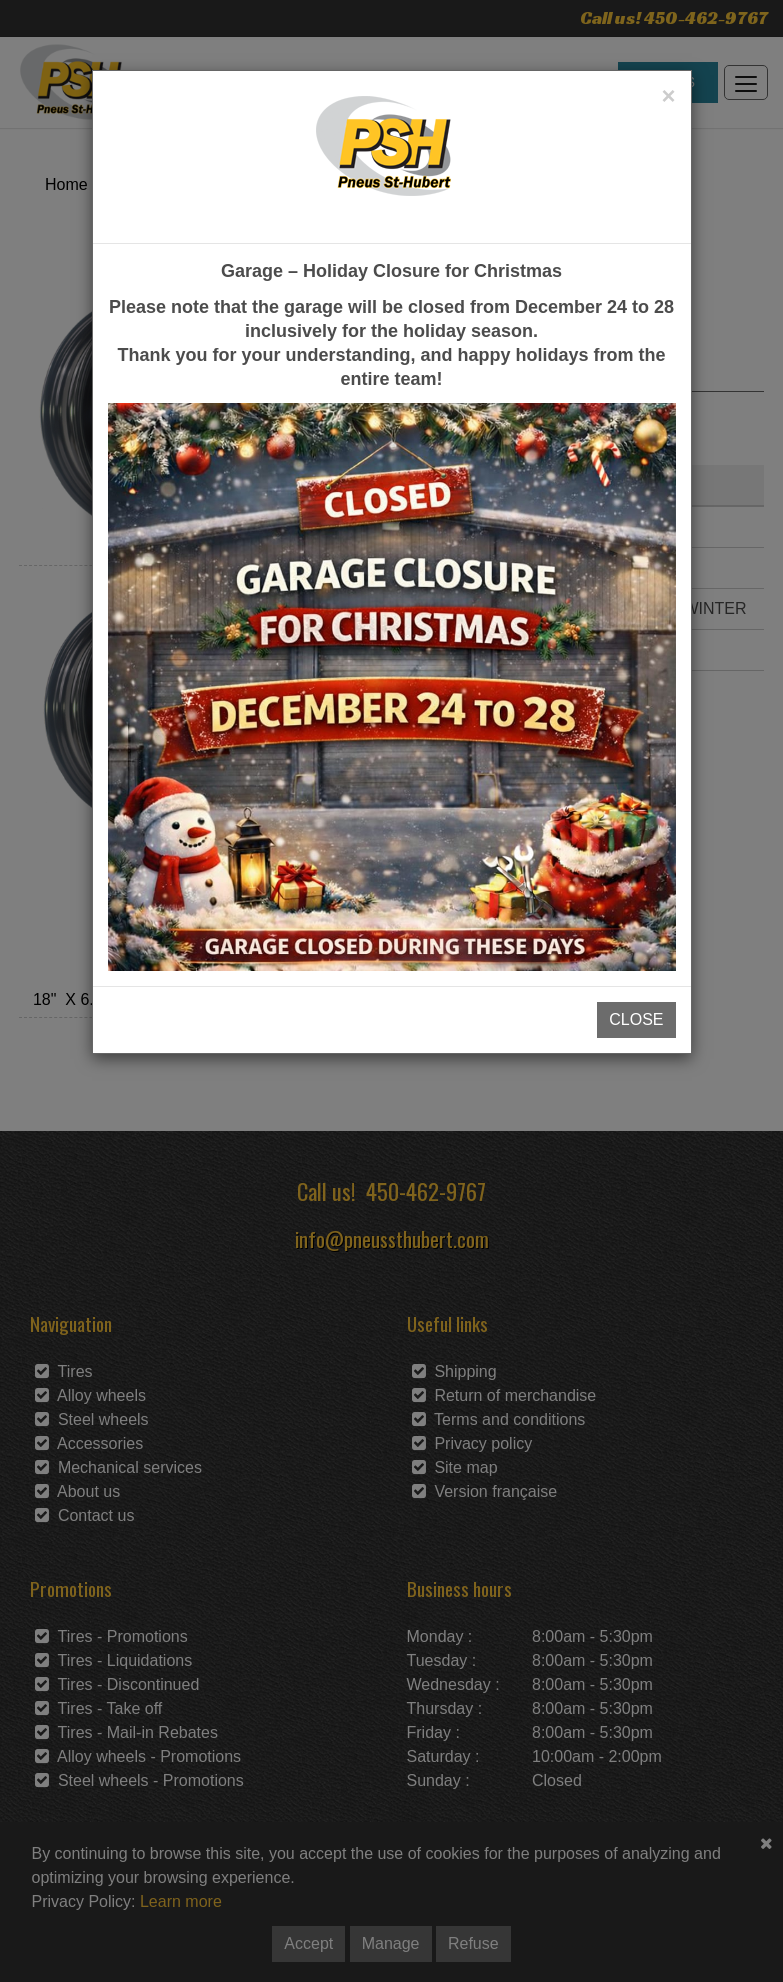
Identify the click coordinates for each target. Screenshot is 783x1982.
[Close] (668, 96)
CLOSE (636, 1019)
